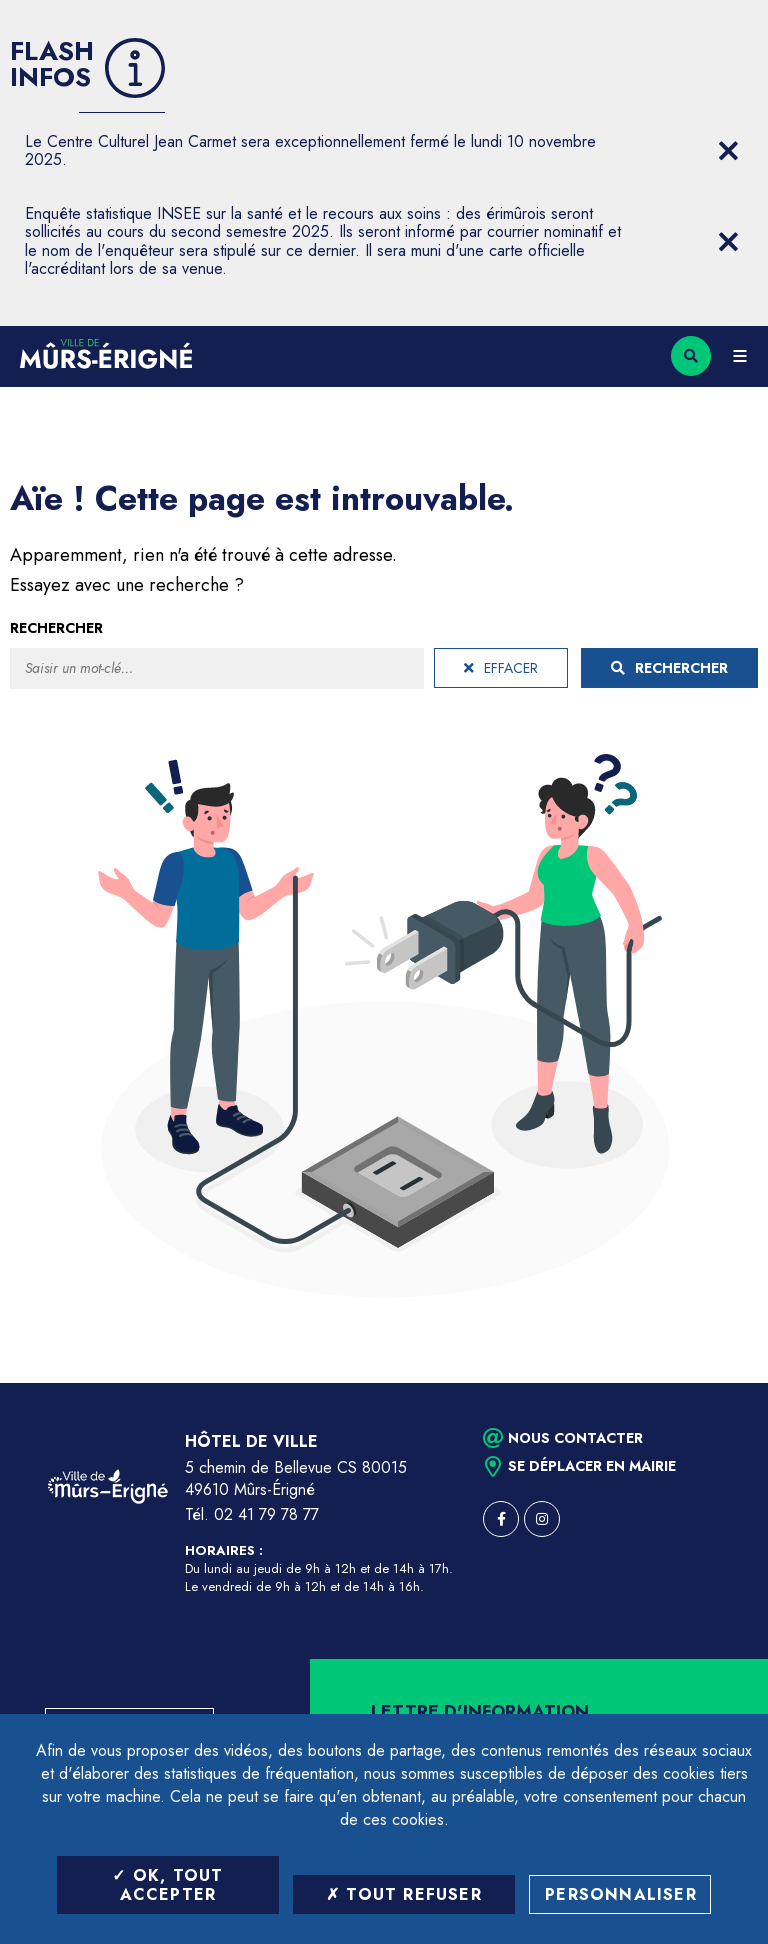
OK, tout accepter (167, 1885)
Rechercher (56, 628)
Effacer (501, 668)
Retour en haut (718, 1383)
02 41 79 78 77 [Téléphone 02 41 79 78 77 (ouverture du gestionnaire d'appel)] (266, 1514)
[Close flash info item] (728, 151)
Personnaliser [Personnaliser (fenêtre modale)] (621, 1894)
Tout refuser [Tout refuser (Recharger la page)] (404, 1894)
